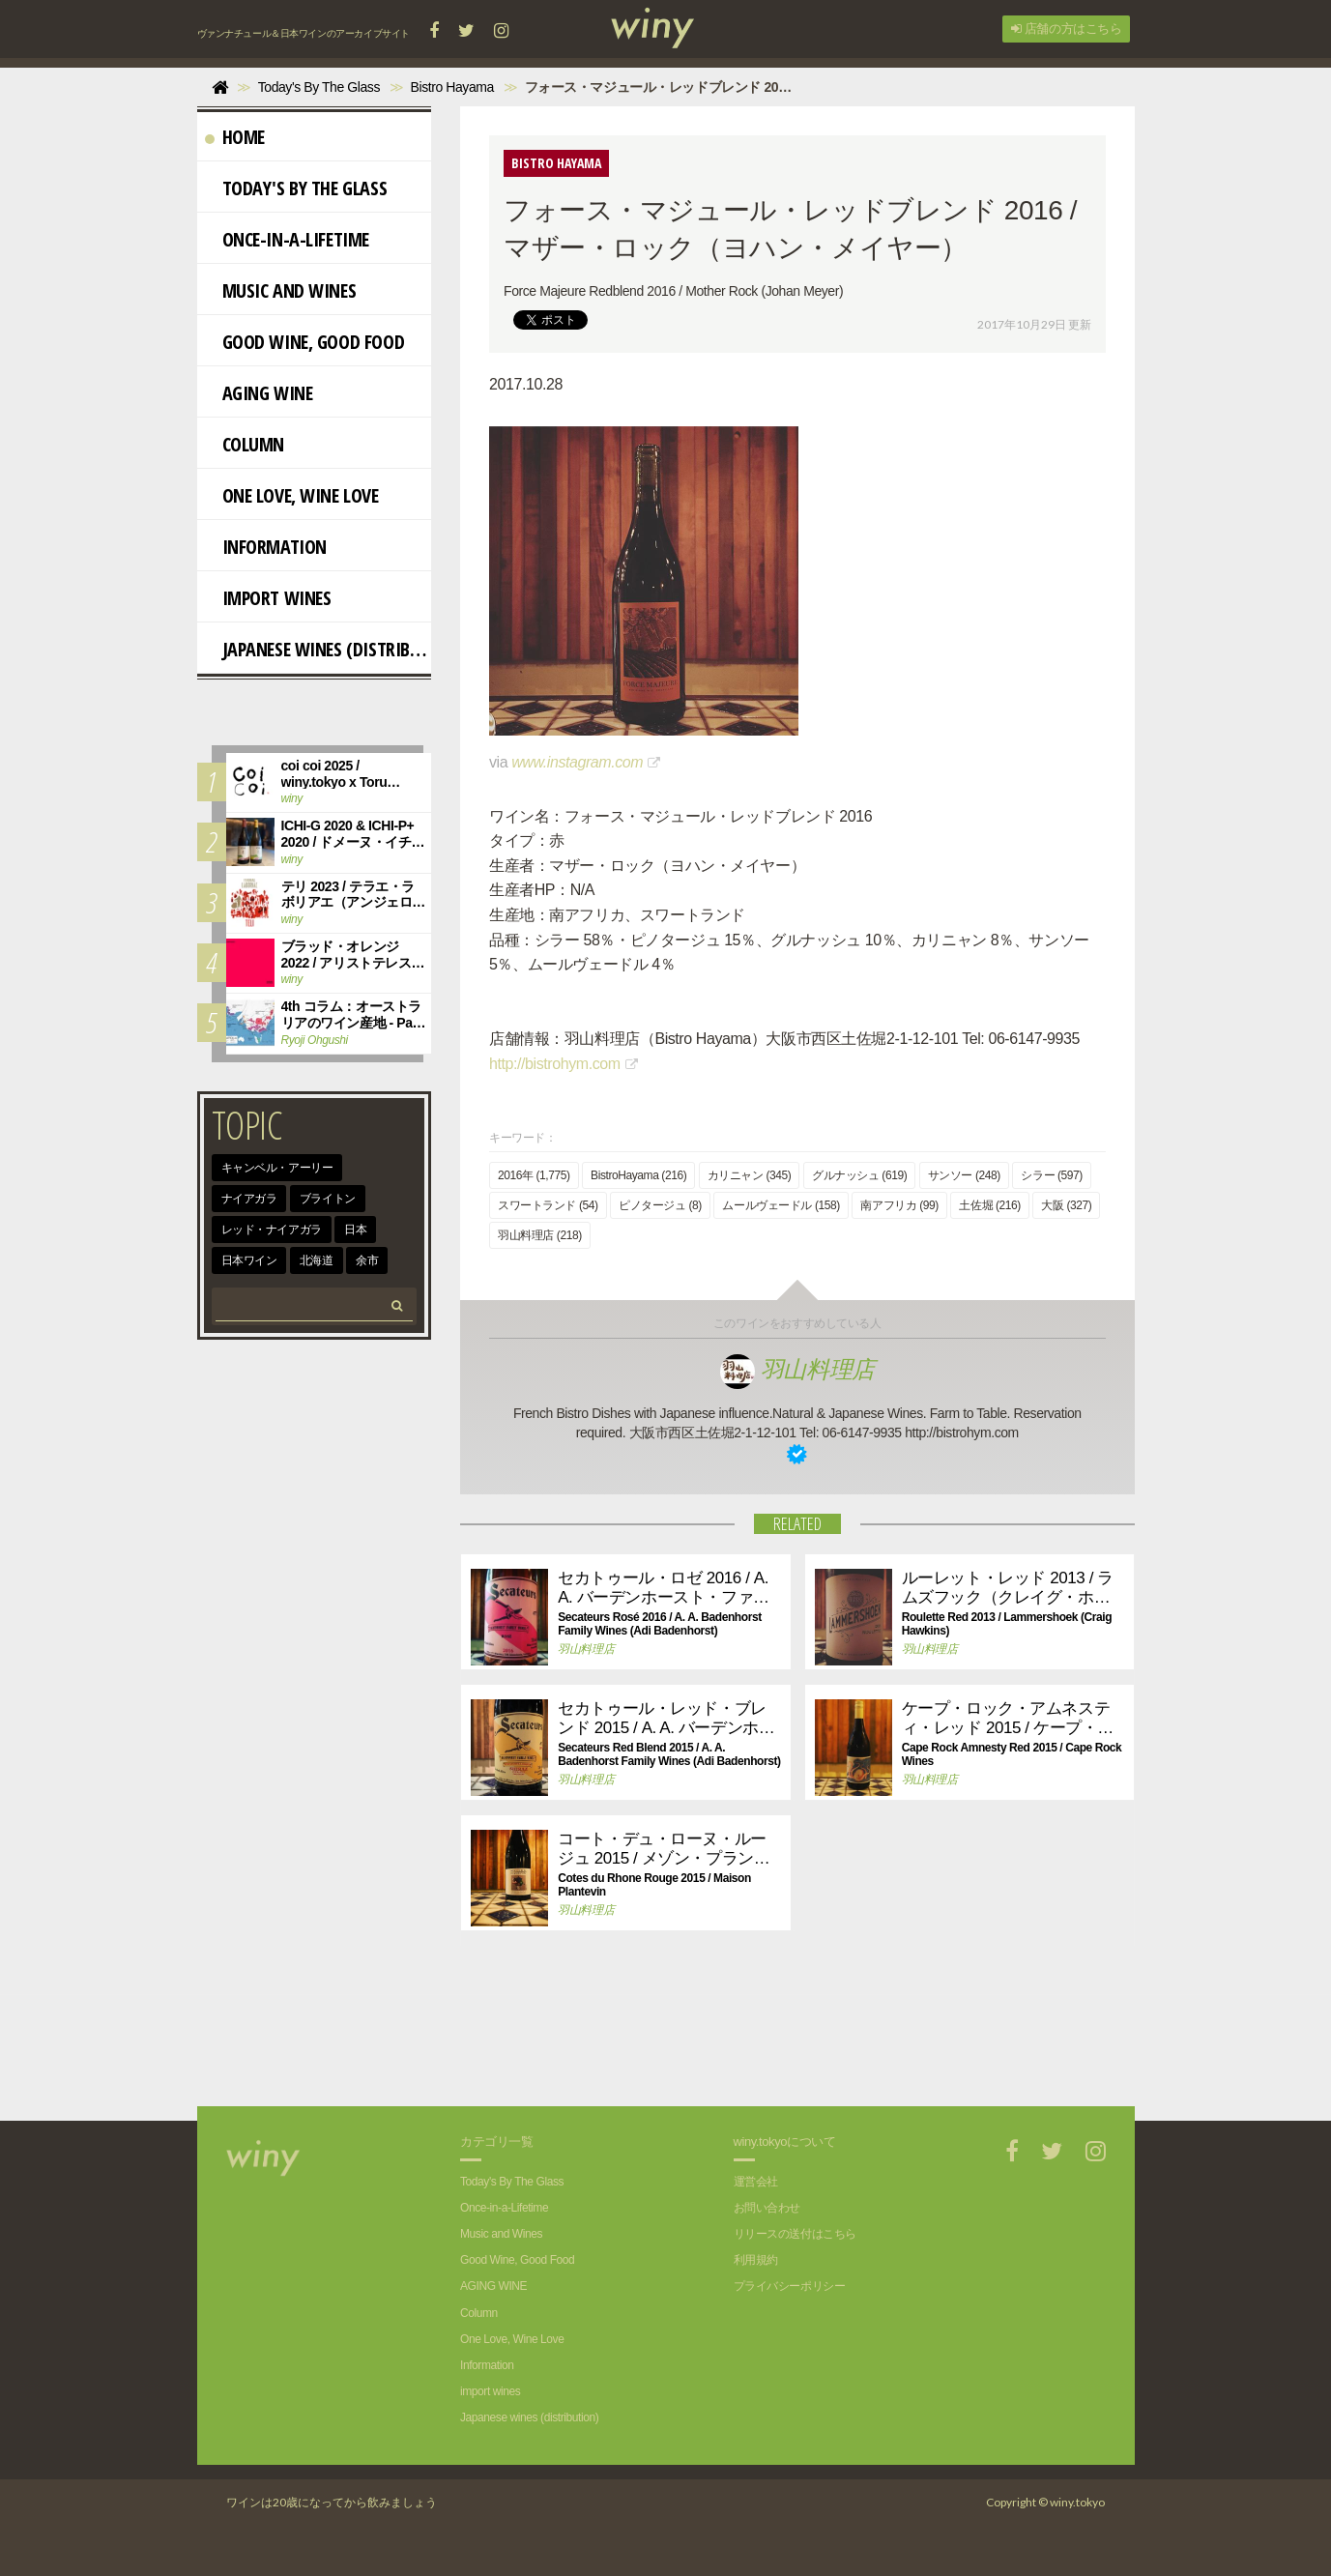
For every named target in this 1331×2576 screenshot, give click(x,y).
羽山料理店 (797, 1369)
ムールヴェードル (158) (780, 1205)
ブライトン (328, 1198)
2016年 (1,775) (534, 1175)
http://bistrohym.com (555, 1064)
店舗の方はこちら (1066, 28)
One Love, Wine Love (292, 495)
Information (266, 547)
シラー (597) (1052, 1175)
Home (235, 137)
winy (292, 798)
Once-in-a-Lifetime (287, 239)
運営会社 (756, 2181)
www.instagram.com (577, 762)
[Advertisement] (783, 2038)
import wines (268, 598)
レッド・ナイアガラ (271, 1229)
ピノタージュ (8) (660, 1205)
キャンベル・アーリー (277, 1167)
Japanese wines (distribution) (318, 649)
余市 (367, 1260)
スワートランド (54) (548, 1205)
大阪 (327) (1066, 1205)
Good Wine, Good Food (305, 342)
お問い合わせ (767, 2207)
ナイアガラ (249, 1198)
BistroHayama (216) (638, 1175)
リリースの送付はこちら (795, 2234)
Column (244, 444)
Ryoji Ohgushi (314, 1040)
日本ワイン (249, 1260)
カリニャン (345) (750, 1175)
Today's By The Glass (296, 188)
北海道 (316, 1260)
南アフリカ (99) (899, 1205)
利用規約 (756, 2260)
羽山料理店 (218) (540, 1235)
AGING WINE (259, 393)
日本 (355, 1229)
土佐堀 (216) (990, 1205)
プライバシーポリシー (790, 2286)
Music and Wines (281, 290)
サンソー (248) (964, 1175)
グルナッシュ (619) (859, 1175)
